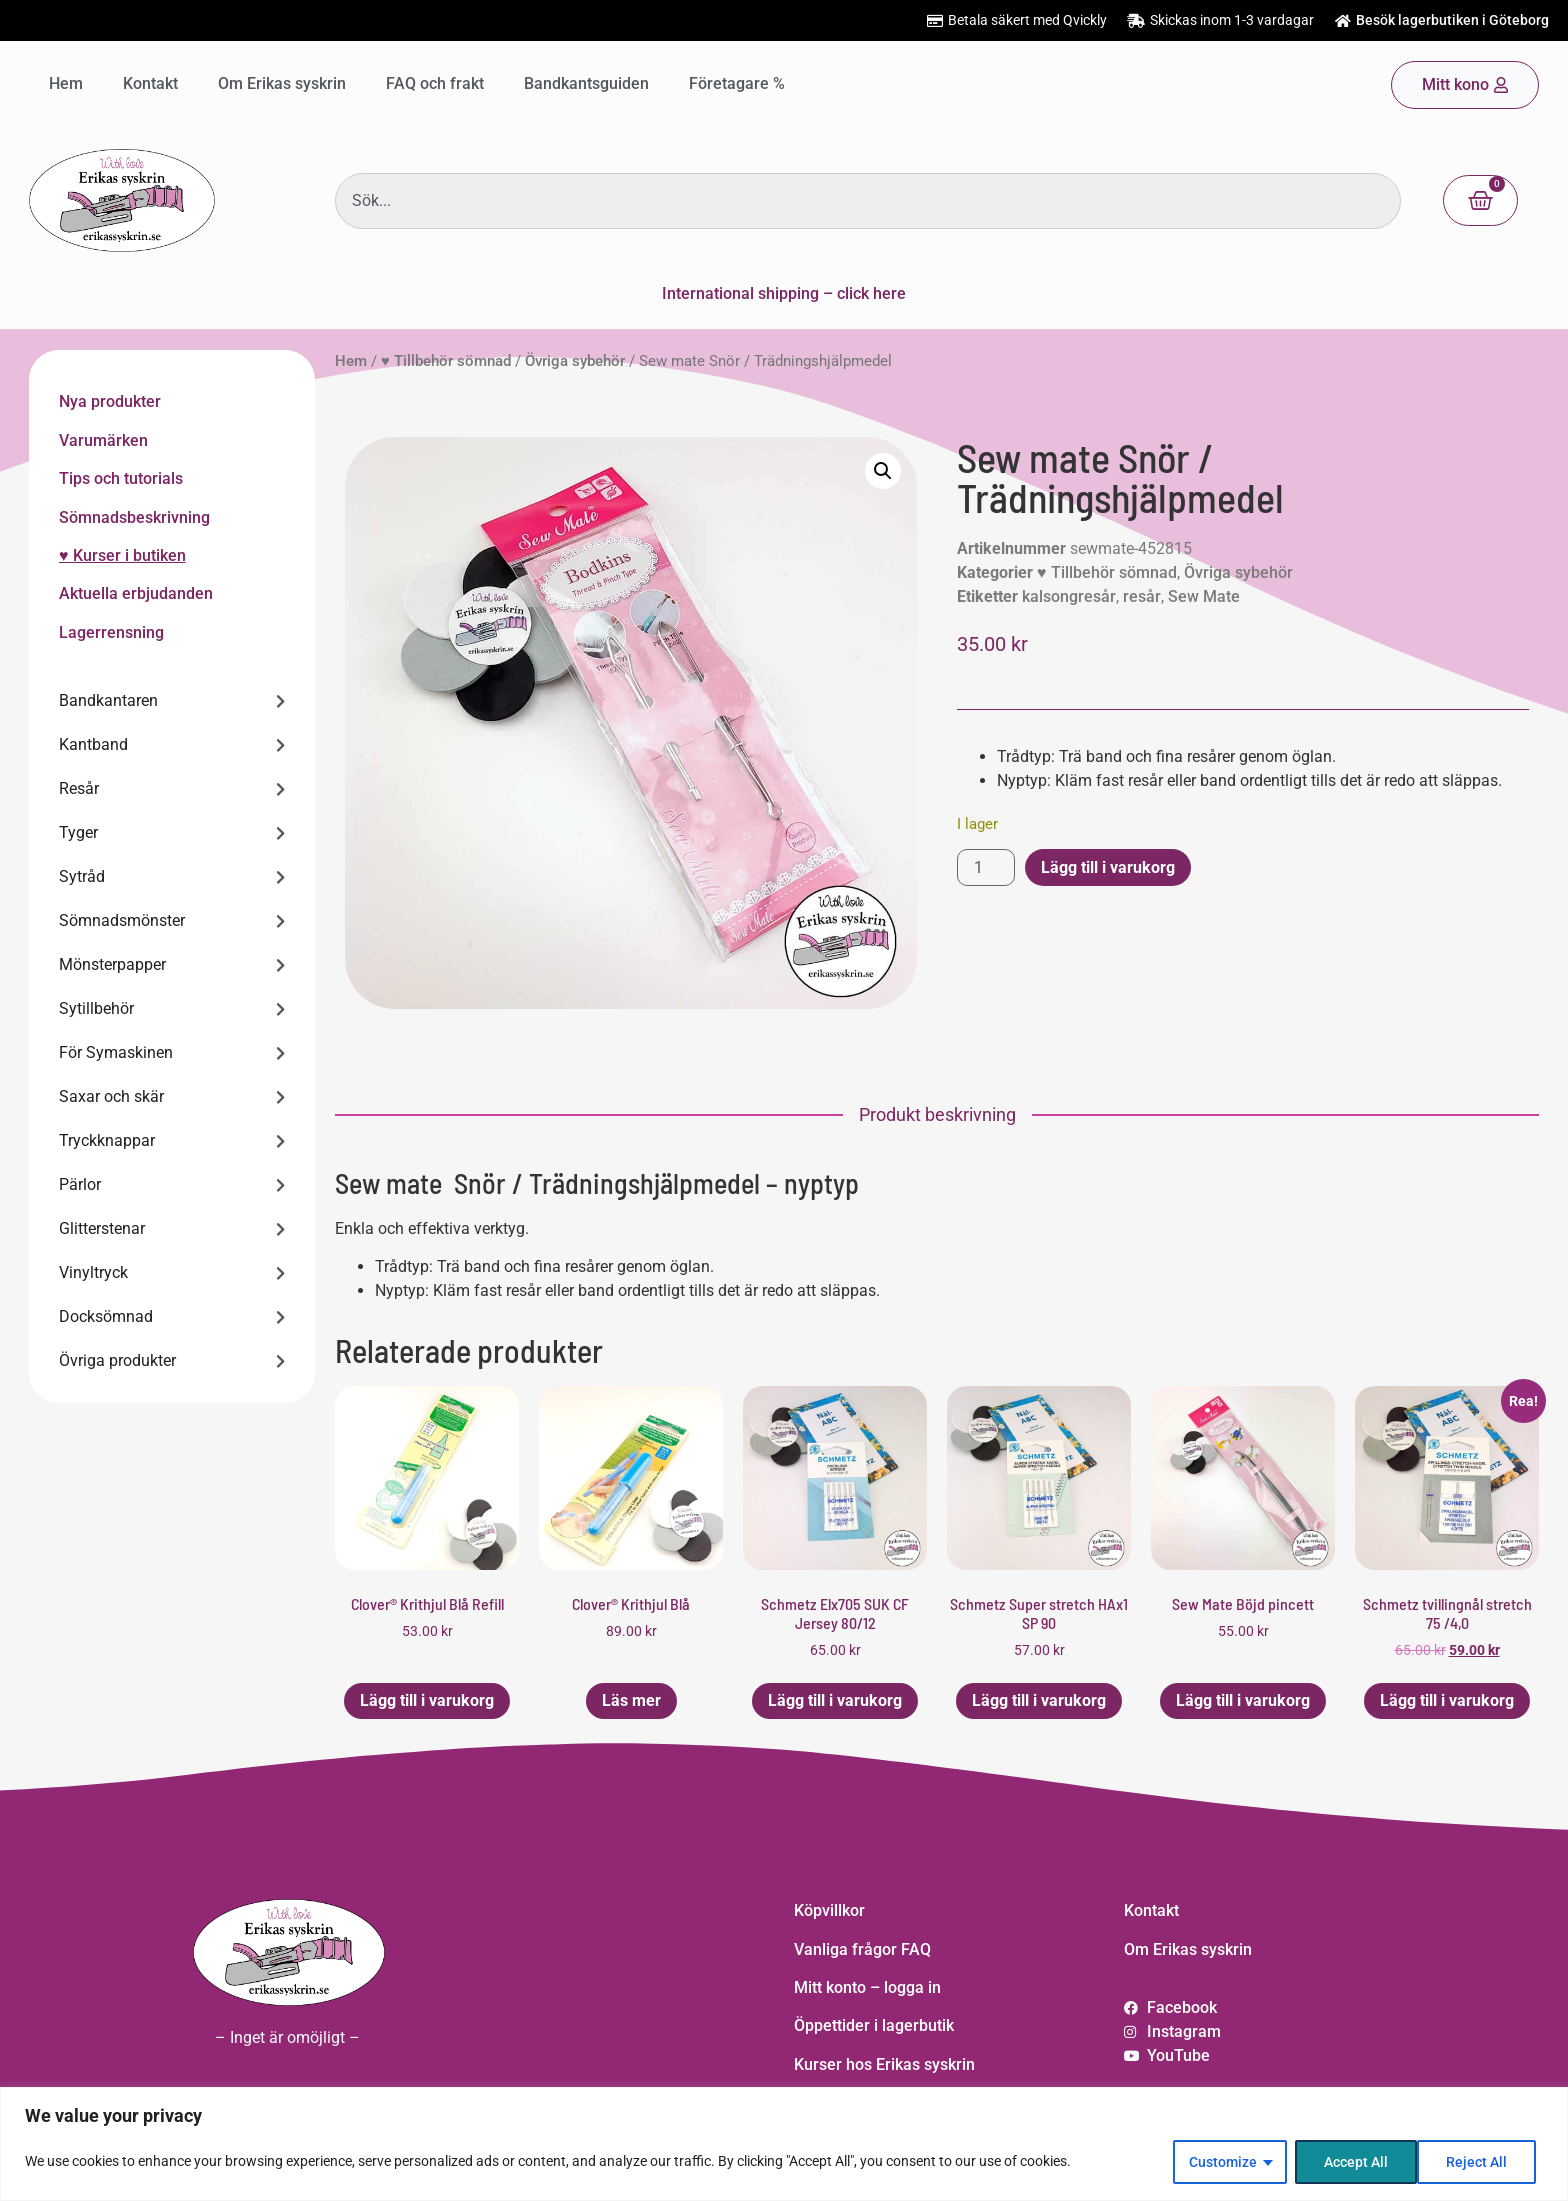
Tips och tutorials (121, 478)
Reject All (1353, 2162)
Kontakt (150, 83)
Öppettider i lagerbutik (874, 2025)
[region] (784, 2144)
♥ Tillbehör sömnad (446, 361)
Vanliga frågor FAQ (862, 1949)
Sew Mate (1204, 596)
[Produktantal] (986, 867)
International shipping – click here (784, 293)
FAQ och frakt (435, 83)
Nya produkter (110, 401)
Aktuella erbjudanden (136, 593)
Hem (66, 83)
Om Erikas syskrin (282, 83)
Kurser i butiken (127, 555)
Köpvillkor (829, 1910)
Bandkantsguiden (586, 83)
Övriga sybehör (575, 361)
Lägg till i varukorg (1108, 867)
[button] (883, 471)
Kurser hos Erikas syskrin (884, 2064)
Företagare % (737, 83)
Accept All (1482, 2162)
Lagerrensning (111, 632)
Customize (1222, 2162)
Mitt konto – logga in (867, 1987)
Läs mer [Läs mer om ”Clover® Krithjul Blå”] (631, 1700)
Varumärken (103, 440)
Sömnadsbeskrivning (134, 517)
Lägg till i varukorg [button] (427, 1700)
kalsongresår (1069, 596)
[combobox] (868, 201)
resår (1142, 596)
